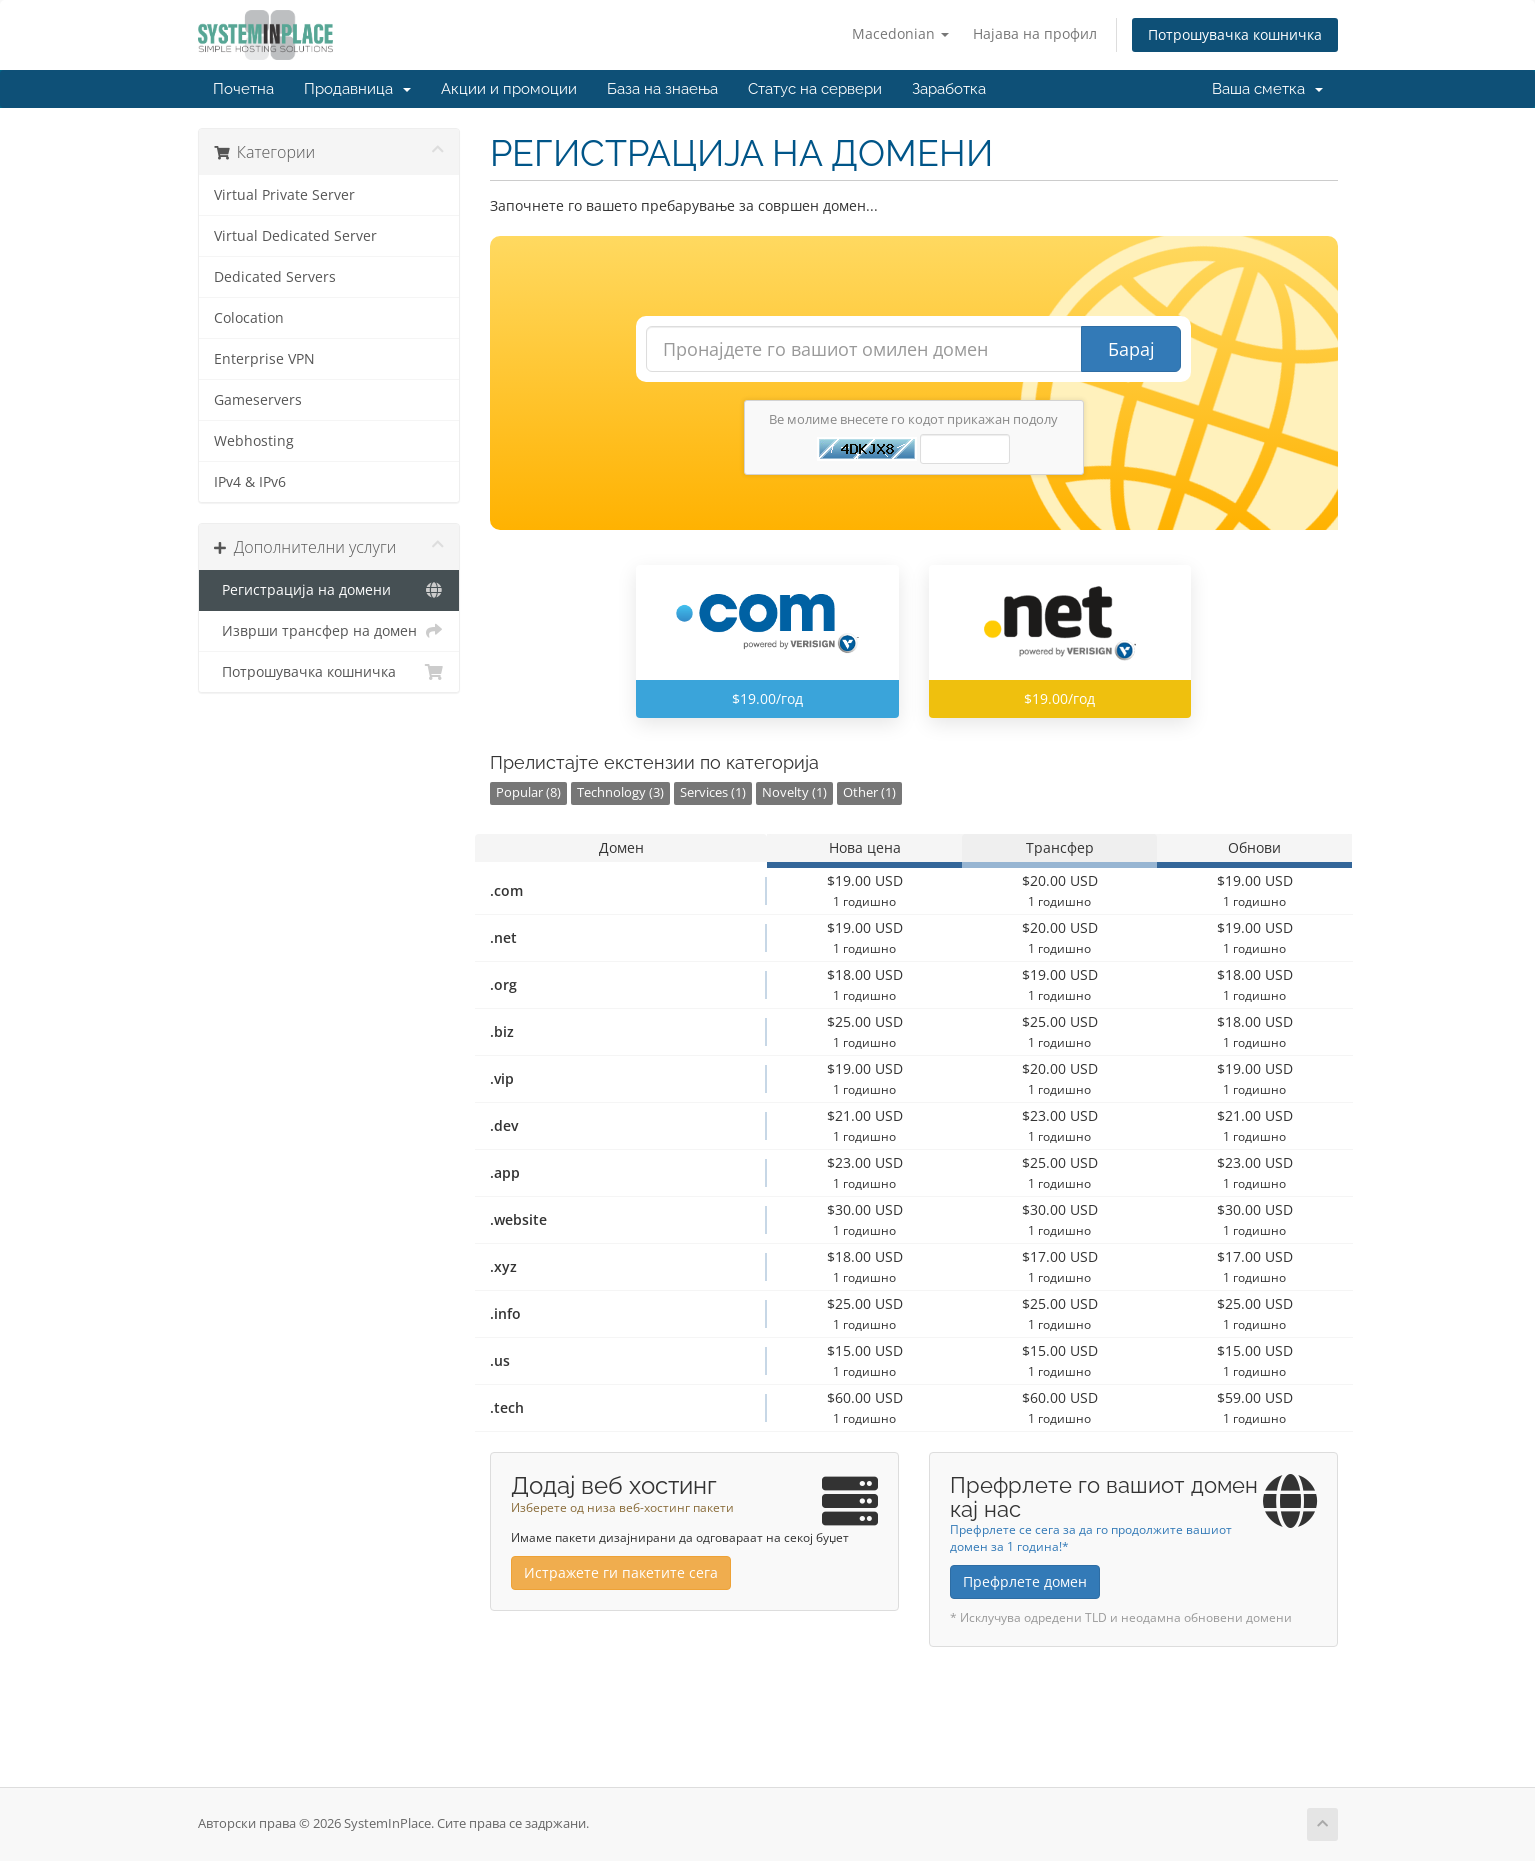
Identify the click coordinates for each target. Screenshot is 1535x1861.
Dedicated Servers (275, 277)
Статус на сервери (815, 89)
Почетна (243, 89)
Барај (1131, 349)
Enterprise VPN (264, 359)
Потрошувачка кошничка (1235, 34)
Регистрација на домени (329, 590)
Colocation (249, 318)
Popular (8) (528, 792)
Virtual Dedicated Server (295, 236)
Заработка (949, 89)
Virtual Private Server (284, 195)
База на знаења (662, 89)
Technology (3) (620, 792)
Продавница (357, 89)
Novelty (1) (794, 792)
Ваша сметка (1267, 89)
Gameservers (258, 400)
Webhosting (254, 441)
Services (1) (713, 792)
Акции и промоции (509, 89)
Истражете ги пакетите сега (621, 1572)
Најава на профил (1035, 33)
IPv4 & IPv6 (250, 482)
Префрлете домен (1025, 1581)
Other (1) (869, 792)
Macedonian (900, 33)
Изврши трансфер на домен (329, 631)
